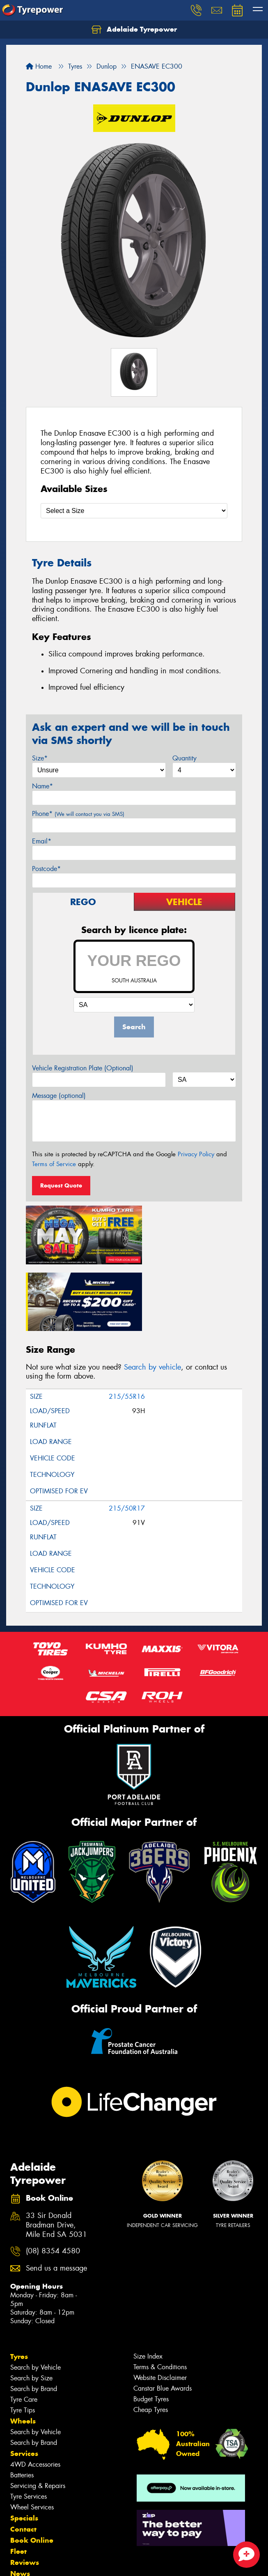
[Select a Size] (134, 510)
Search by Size (31, 2305)
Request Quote (61, 1185)
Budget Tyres (151, 2326)
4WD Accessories (35, 2392)
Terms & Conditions (160, 2294)
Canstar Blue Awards (162, 2316)
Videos (22, 2512)
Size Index (148, 2284)
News (20, 2501)
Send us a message (56, 2196)
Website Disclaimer (160, 2305)
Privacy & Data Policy (58, 2555)
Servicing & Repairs (37, 2413)
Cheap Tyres (150, 2337)
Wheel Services (32, 2434)
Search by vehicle (152, 1294)
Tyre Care (23, 2327)
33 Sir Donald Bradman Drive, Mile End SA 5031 (56, 2153)
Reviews (24, 2490)
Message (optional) (59, 1095)
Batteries (22, 2402)
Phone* (78, 813)
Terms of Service (54, 1164)
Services (24, 2381)
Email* (41, 841)
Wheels (23, 2348)
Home (39, 66)
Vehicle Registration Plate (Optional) (82, 1068)
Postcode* (46, 868)
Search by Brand (33, 2316)
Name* (42, 786)
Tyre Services (28, 2424)
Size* (40, 758)
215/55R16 (127, 1324)
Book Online (31, 2467)
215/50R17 (127, 1436)
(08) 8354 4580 (53, 2178)
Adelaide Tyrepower (134, 30)
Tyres (19, 2284)
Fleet (18, 2479)
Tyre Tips (22, 2337)
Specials (24, 2445)
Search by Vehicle (35, 2295)
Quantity (184, 758)
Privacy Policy (196, 1154)
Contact (23, 2456)
